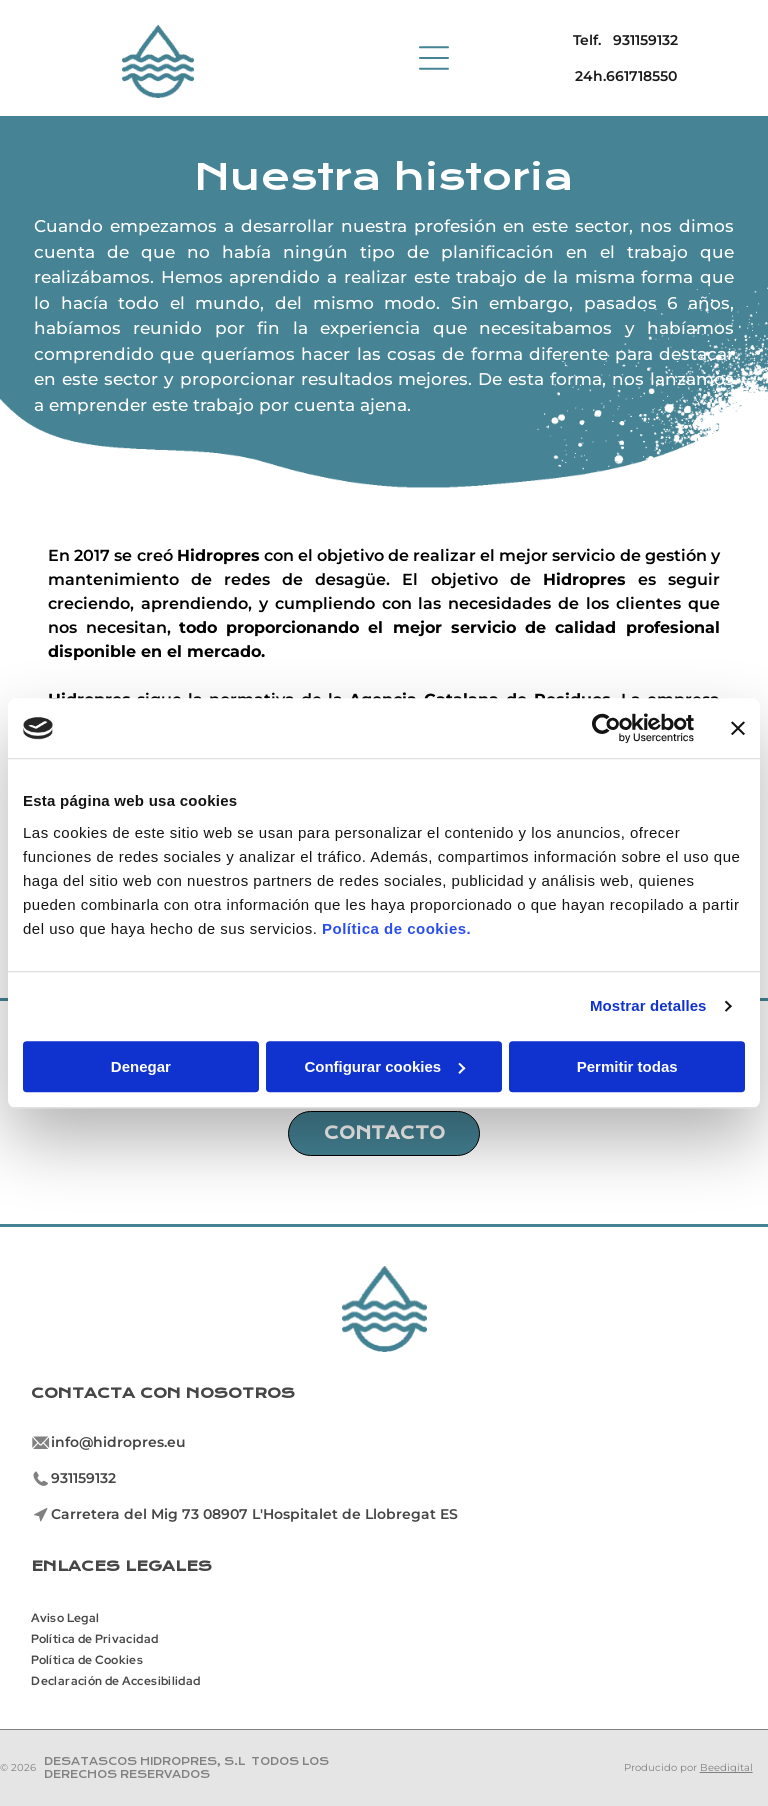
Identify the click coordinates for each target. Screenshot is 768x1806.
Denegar (141, 1066)
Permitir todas (627, 1066)
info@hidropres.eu (118, 1442)
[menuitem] (72, 1615)
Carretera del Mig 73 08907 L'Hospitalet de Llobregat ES (254, 1514)
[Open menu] (434, 58)
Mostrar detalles (648, 1005)
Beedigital (726, 1767)
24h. (590, 76)
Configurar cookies (384, 1066)
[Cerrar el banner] (738, 728)
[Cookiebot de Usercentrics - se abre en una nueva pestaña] (606, 728)
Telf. (587, 40)
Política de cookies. (396, 928)
